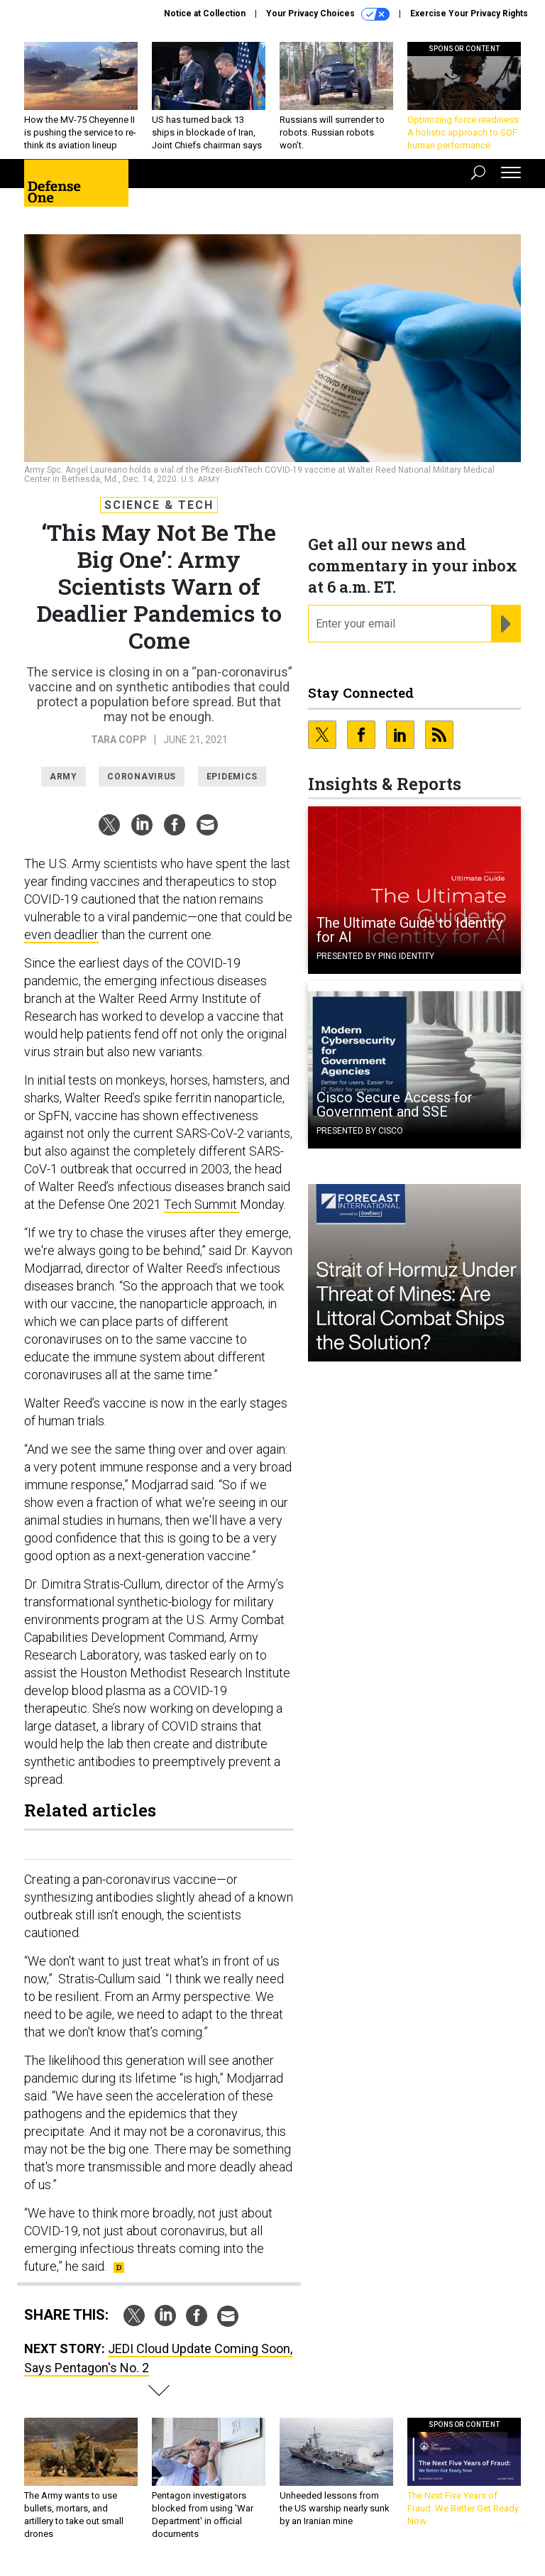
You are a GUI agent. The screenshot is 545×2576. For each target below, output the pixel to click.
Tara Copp (119, 739)
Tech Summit (202, 1204)
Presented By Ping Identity (375, 956)
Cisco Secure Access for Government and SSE (394, 1104)
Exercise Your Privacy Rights (469, 13)
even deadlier (61, 934)
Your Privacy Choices (328, 14)
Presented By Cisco (359, 1131)
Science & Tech (159, 505)
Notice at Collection (205, 13)
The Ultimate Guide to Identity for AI (409, 930)
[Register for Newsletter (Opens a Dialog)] (505, 623)
